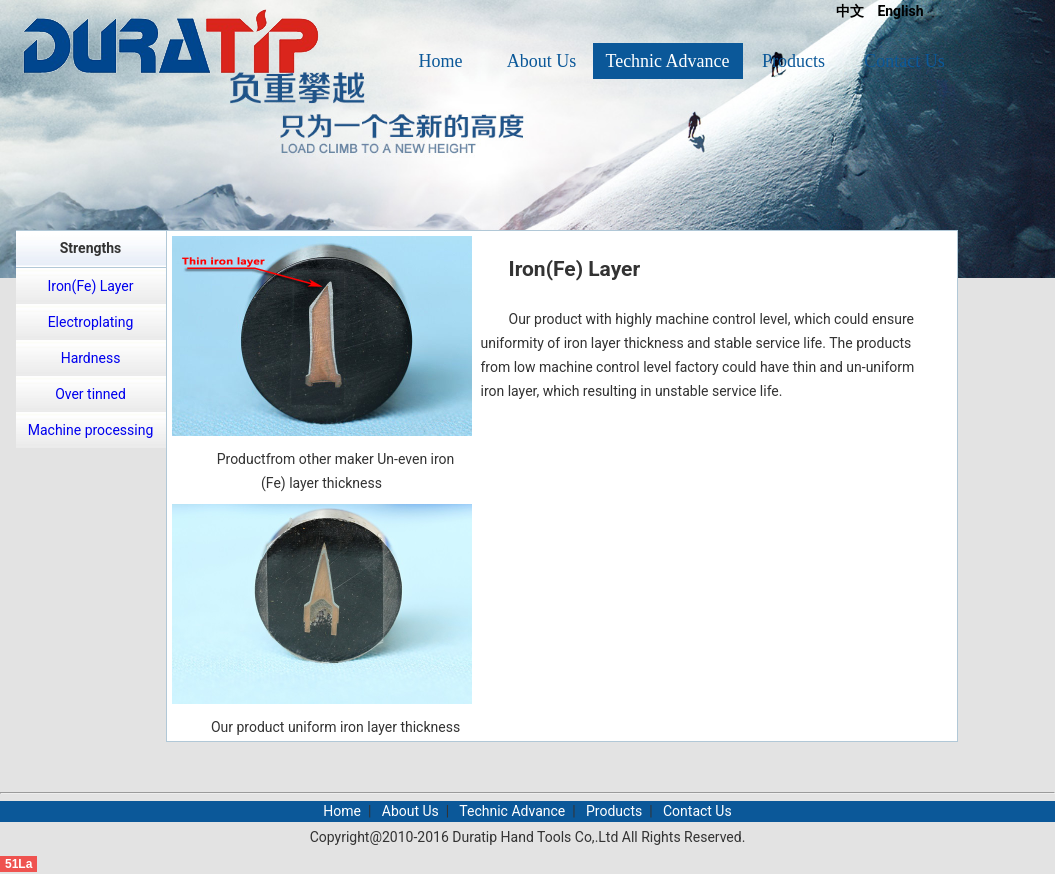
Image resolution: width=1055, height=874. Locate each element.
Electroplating (91, 322)
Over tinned (90, 394)
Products (793, 61)
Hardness (91, 358)
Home (441, 61)
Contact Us (904, 61)
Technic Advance (667, 61)
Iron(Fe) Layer (90, 286)
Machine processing (91, 430)
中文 (850, 11)
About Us (542, 61)
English (900, 11)
